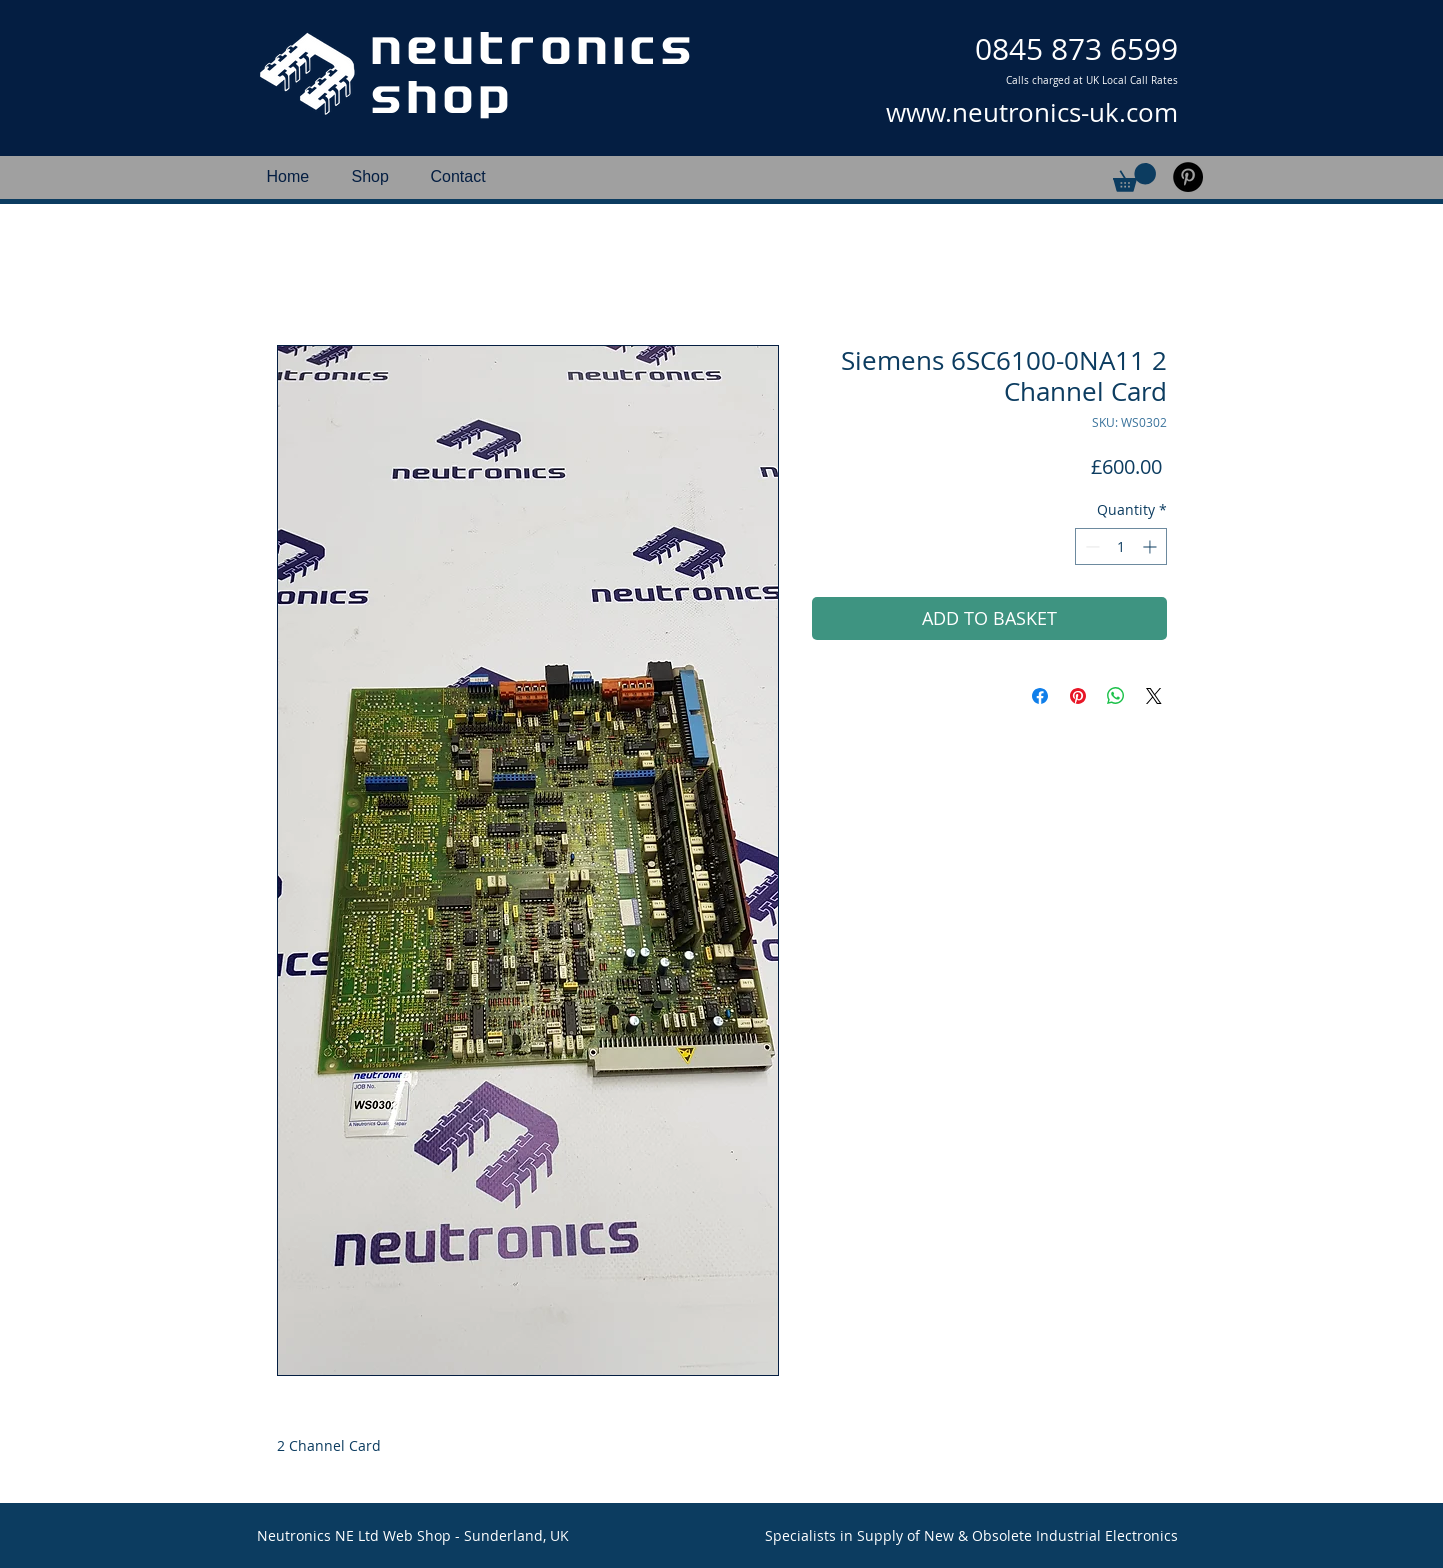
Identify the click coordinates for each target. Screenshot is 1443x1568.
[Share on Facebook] (1040, 696)
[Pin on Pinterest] (1078, 696)
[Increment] (1151, 546)
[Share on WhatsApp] (1116, 696)
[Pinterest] (1188, 177)
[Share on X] (1154, 696)
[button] (1134, 177)
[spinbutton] (1121, 546)
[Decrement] (1090, 546)
